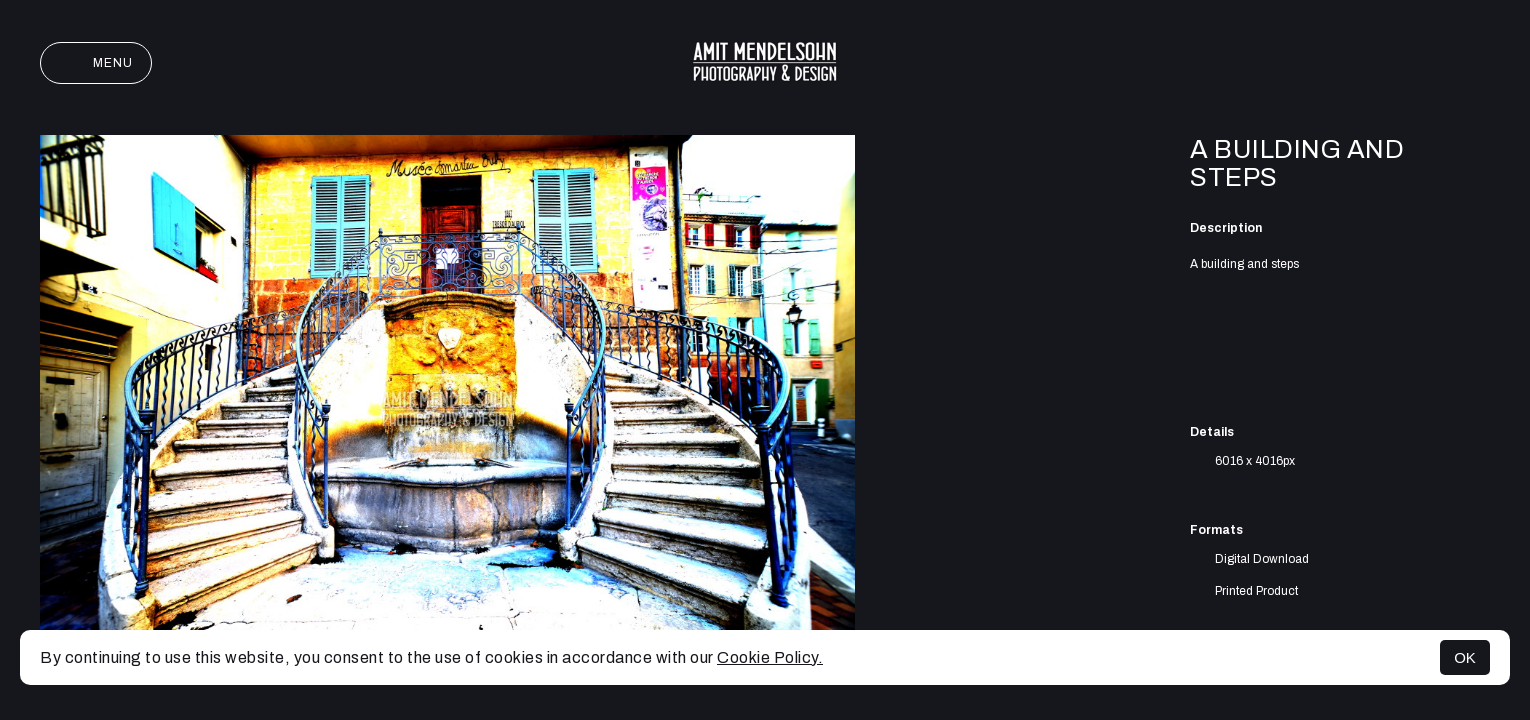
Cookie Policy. (770, 657)
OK (1465, 657)
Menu (96, 63)
